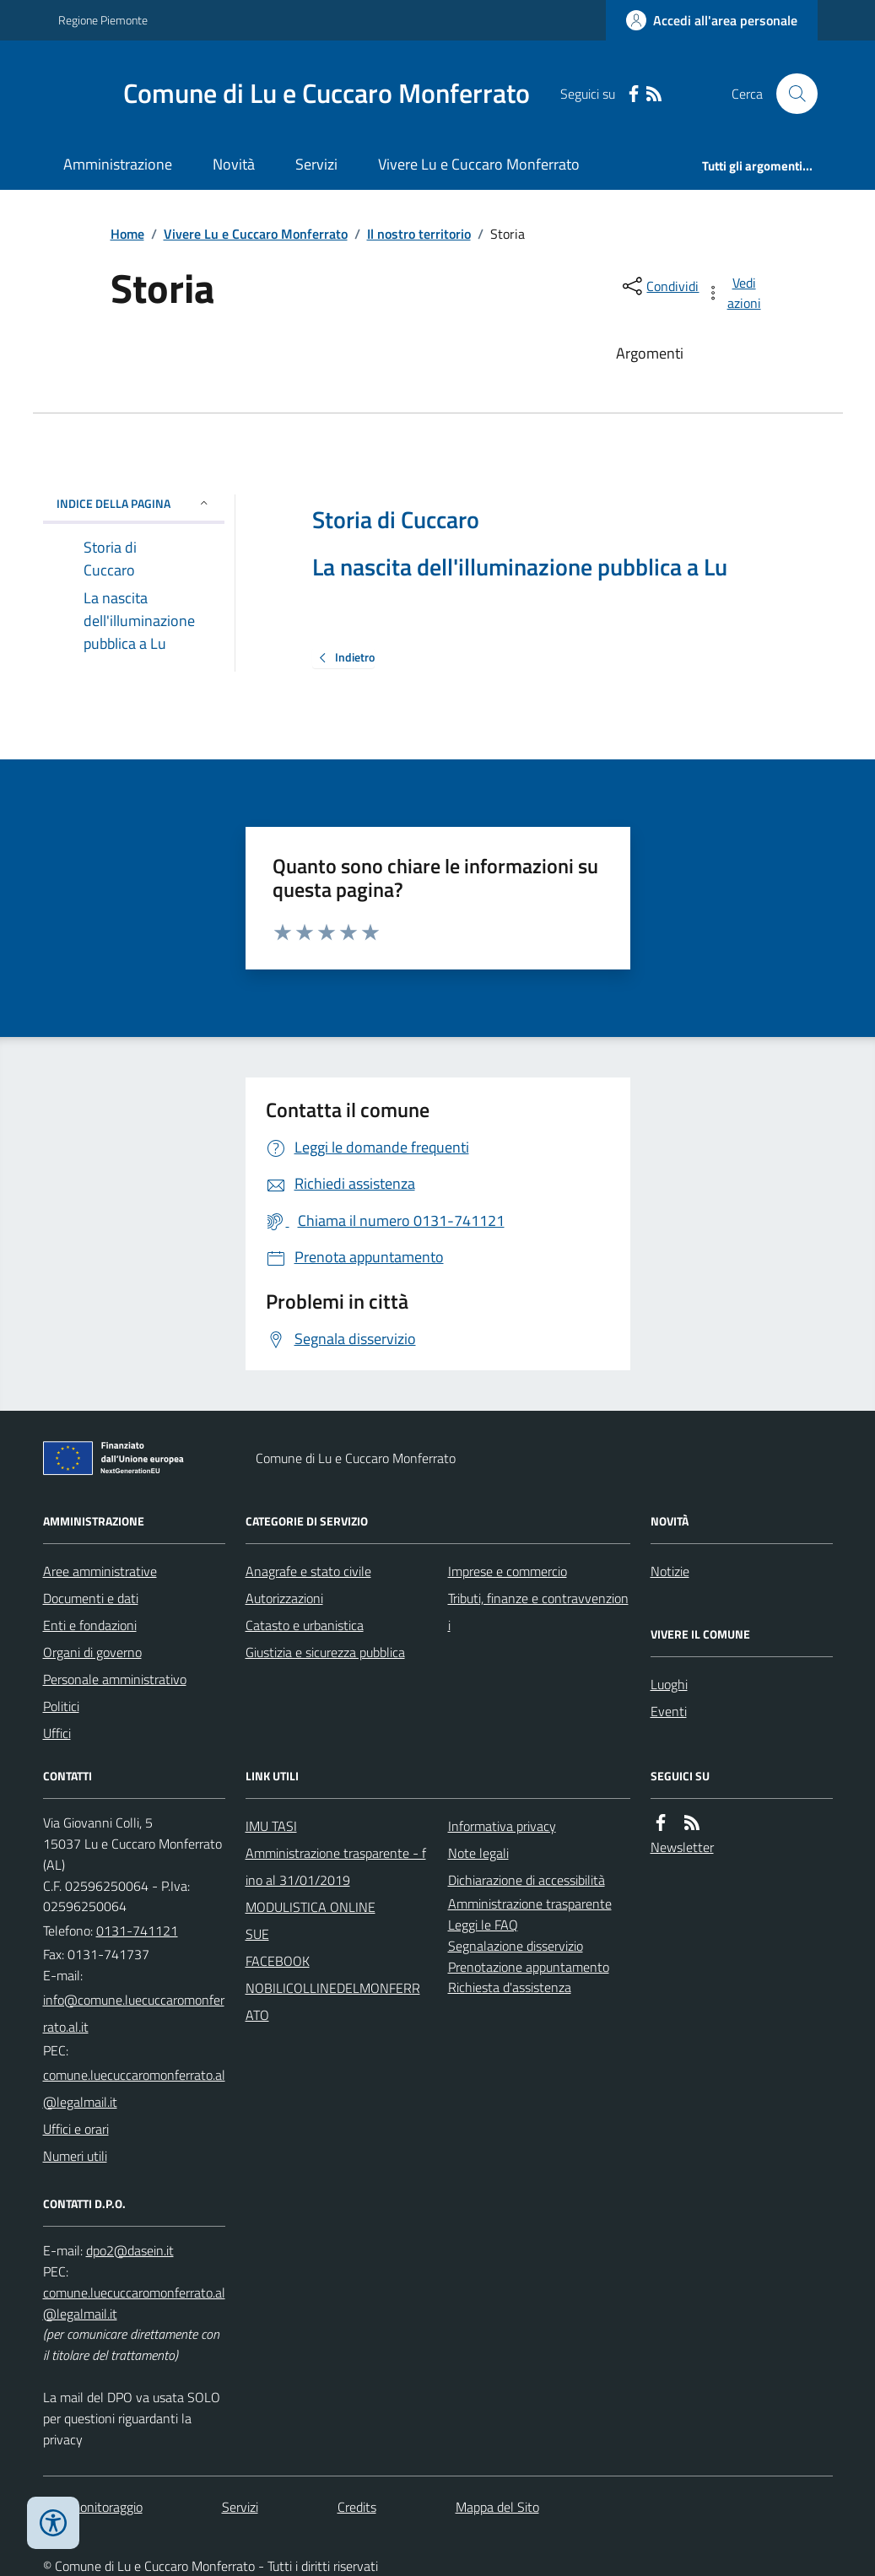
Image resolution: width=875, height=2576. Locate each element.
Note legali (478, 1853)
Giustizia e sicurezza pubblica (325, 1652)
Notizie (670, 1571)
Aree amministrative (100, 1571)
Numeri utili (75, 2156)
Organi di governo (92, 1652)
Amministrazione (117, 164)
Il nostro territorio (419, 234)
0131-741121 (137, 1930)
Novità (234, 164)
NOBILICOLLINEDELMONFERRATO (333, 2001)
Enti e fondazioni (90, 1625)
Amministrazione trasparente (530, 1903)
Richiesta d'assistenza (509, 1987)
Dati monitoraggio (93, 2507)
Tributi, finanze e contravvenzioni (538, 1611)
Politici (61, 1706)
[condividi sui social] (659, 286)
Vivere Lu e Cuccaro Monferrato (479, 164)
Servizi (316, 164)
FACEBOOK (278, 1961)
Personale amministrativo (114, 1679)
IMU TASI (271, 1826)
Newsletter (682, 1847)
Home (127, 234)
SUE (257, 1934)
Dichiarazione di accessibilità (526, 1880)
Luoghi (669, 1684)
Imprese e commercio (507, 1571)
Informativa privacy (502, 1826)
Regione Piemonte (103, 20)
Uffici (57, 1733)
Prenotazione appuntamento (528, 1967)
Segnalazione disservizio (515, 1946)
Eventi (669, 1711)
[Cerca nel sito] (790, 93)
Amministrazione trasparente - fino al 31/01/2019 (336, 1866)
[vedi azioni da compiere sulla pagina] (734, 293)
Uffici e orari (76, 2129)
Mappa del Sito (497, 2507)
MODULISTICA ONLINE (310, 1907)
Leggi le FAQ (483, 1924)
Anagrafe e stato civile (308, 1571)
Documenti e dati (90, 1598)
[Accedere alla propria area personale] (712, 20)
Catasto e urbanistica (305, 1625)
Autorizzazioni (284, 1598)
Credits (357, 2507)
